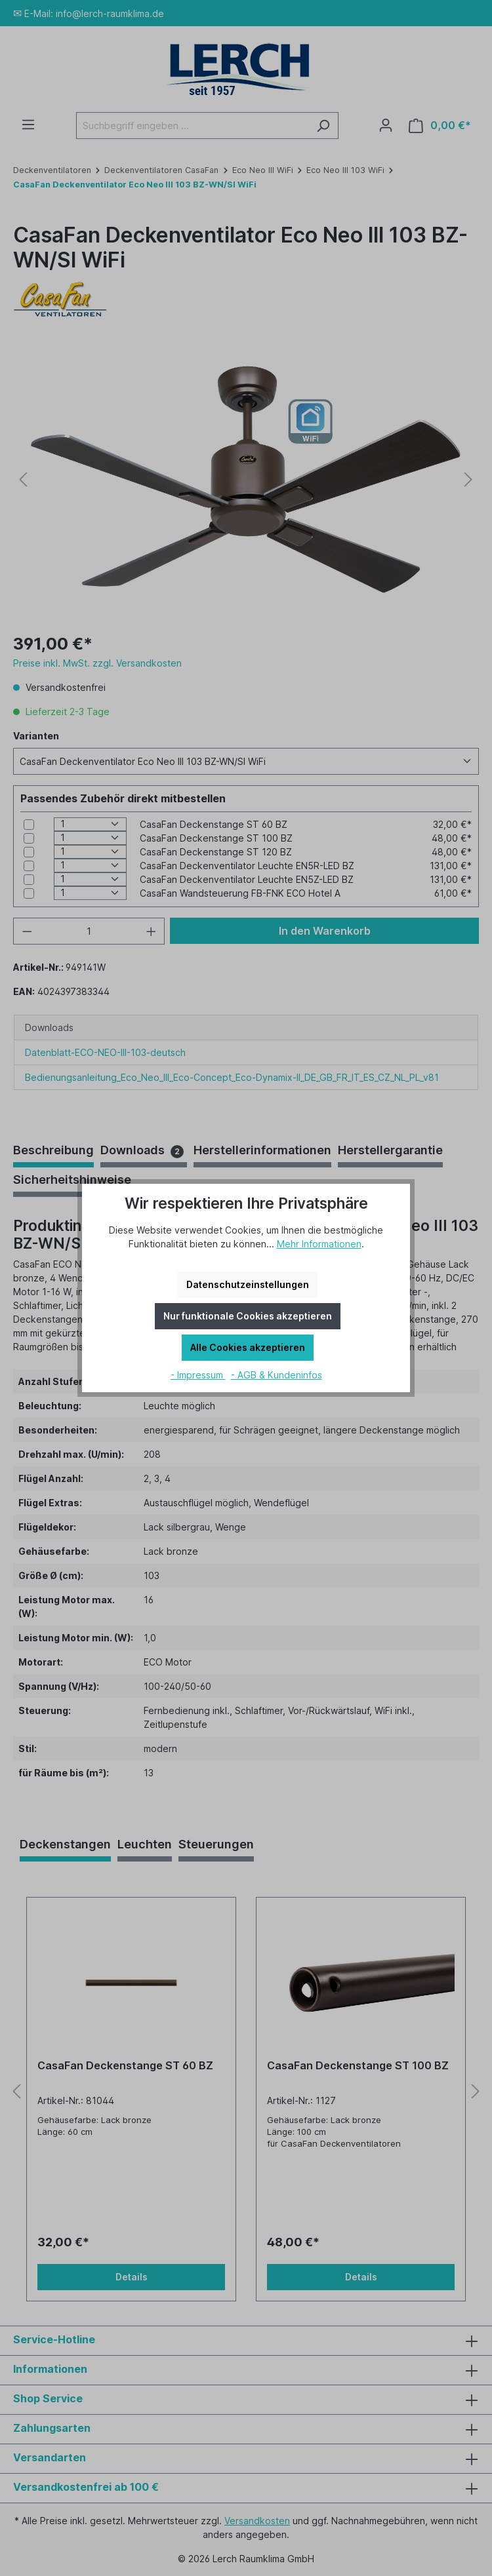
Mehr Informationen (319, 1243)
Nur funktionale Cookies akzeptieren (247, 1315)
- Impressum (198, 1374)
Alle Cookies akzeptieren (247, 1347)
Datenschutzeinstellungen (247, 1284)
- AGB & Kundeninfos (276, 1374)
